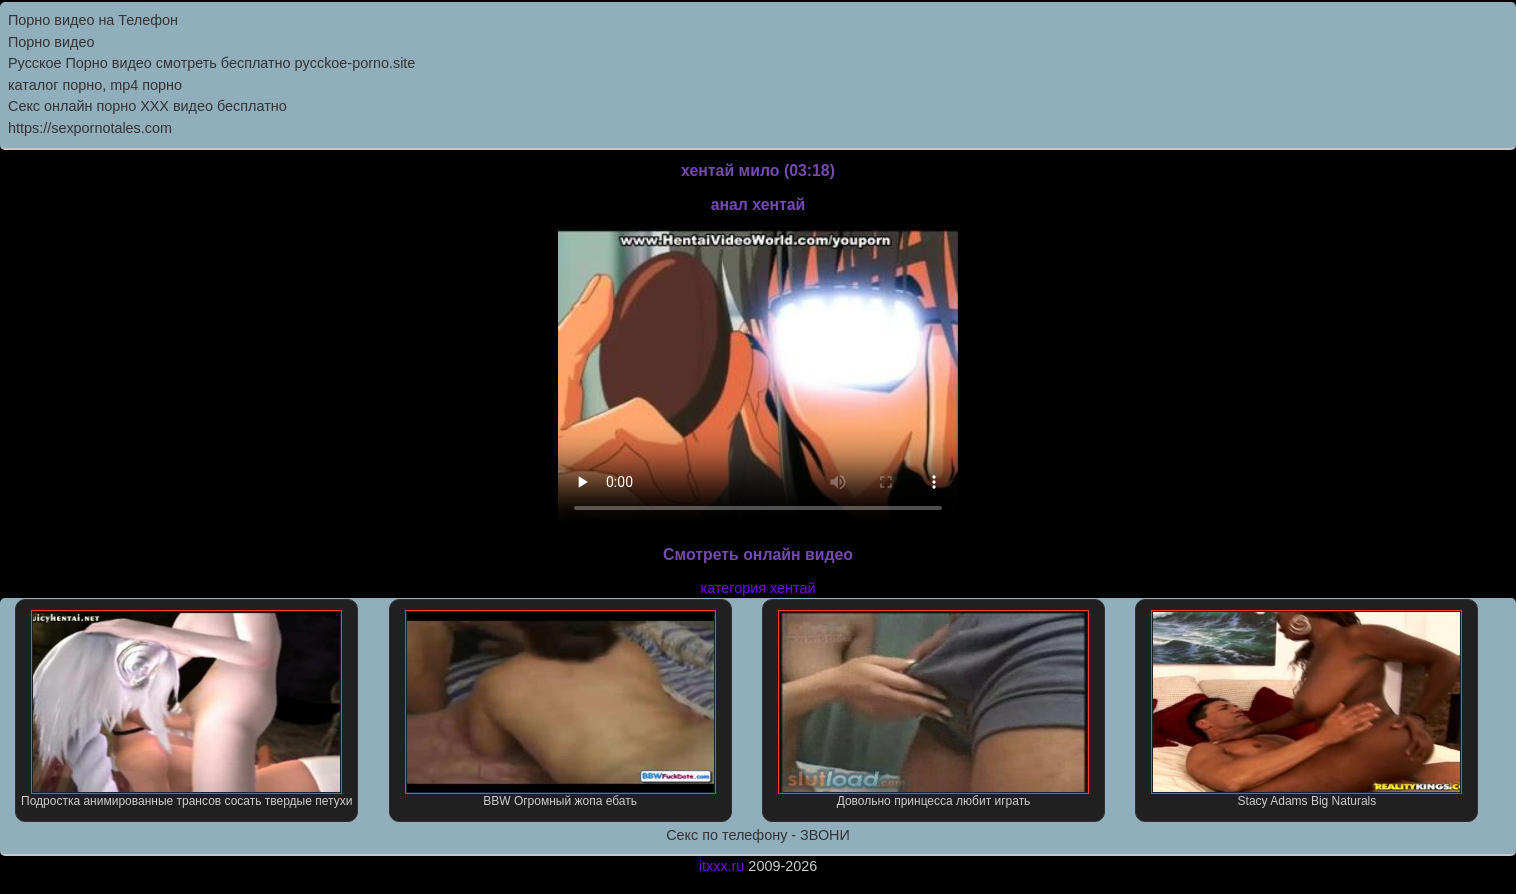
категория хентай (758, 588)
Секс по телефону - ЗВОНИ (758, 835)
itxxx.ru (722, 866)
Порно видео (51, 42)
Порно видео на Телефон (93, 20)
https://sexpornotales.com (90, 128)
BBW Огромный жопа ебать (560, 709)
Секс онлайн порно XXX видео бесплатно (147, 106)
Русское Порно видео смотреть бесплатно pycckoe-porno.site (211, 63)
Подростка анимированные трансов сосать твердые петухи (186, 709)
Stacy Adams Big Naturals (1306, 709)
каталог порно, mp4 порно (95, 85)
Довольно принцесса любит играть (933, 709)
